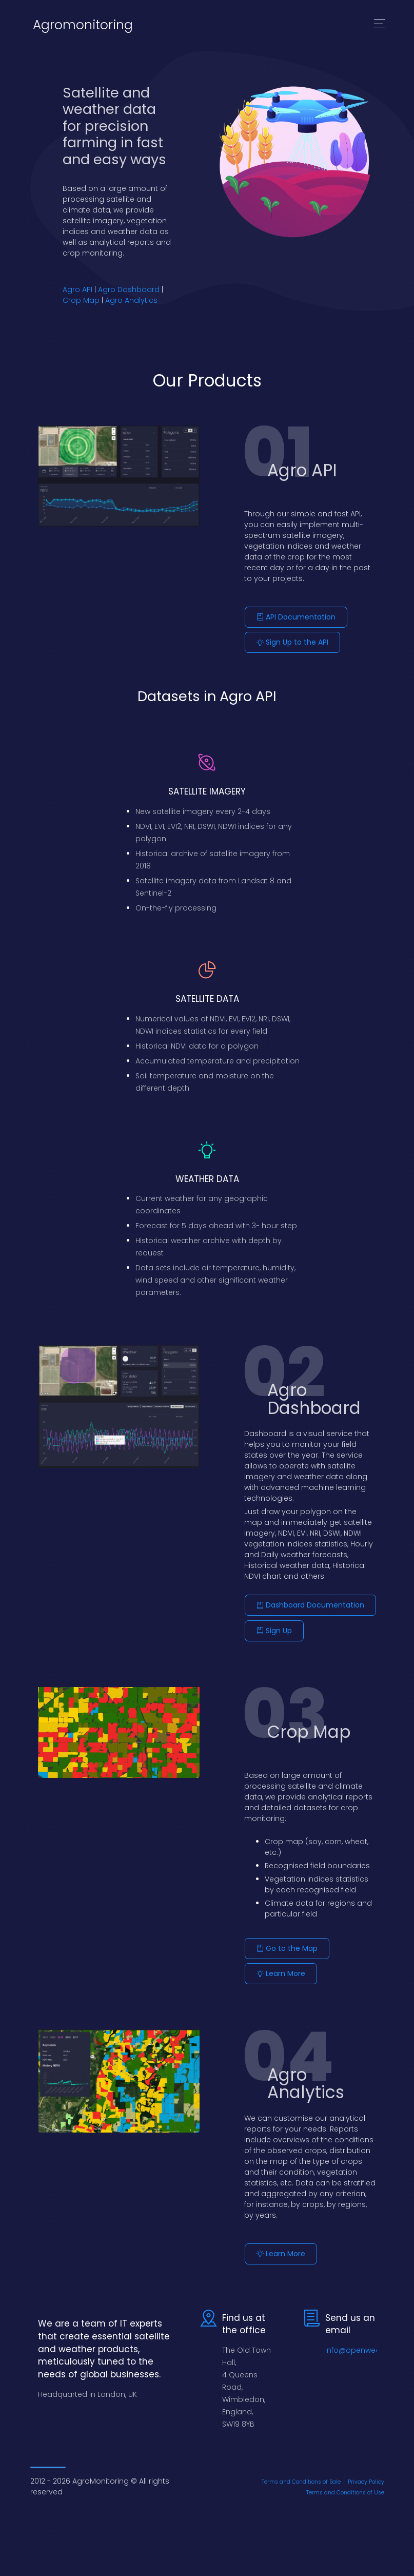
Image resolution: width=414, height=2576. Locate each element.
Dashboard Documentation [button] (310, 1604)
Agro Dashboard (129, 289)
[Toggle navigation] (379, 25)
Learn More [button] (281, 1972)
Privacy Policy (366, 2479)
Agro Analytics (131, 300)
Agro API (77, 289)
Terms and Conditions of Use (345, 2490)
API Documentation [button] (296, 617)
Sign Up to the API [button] (292, 642)
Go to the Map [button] (287, 1947)
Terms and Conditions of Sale (301, 2479)
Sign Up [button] (274, 1629)
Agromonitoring (83, 25)
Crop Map (81, 300)
